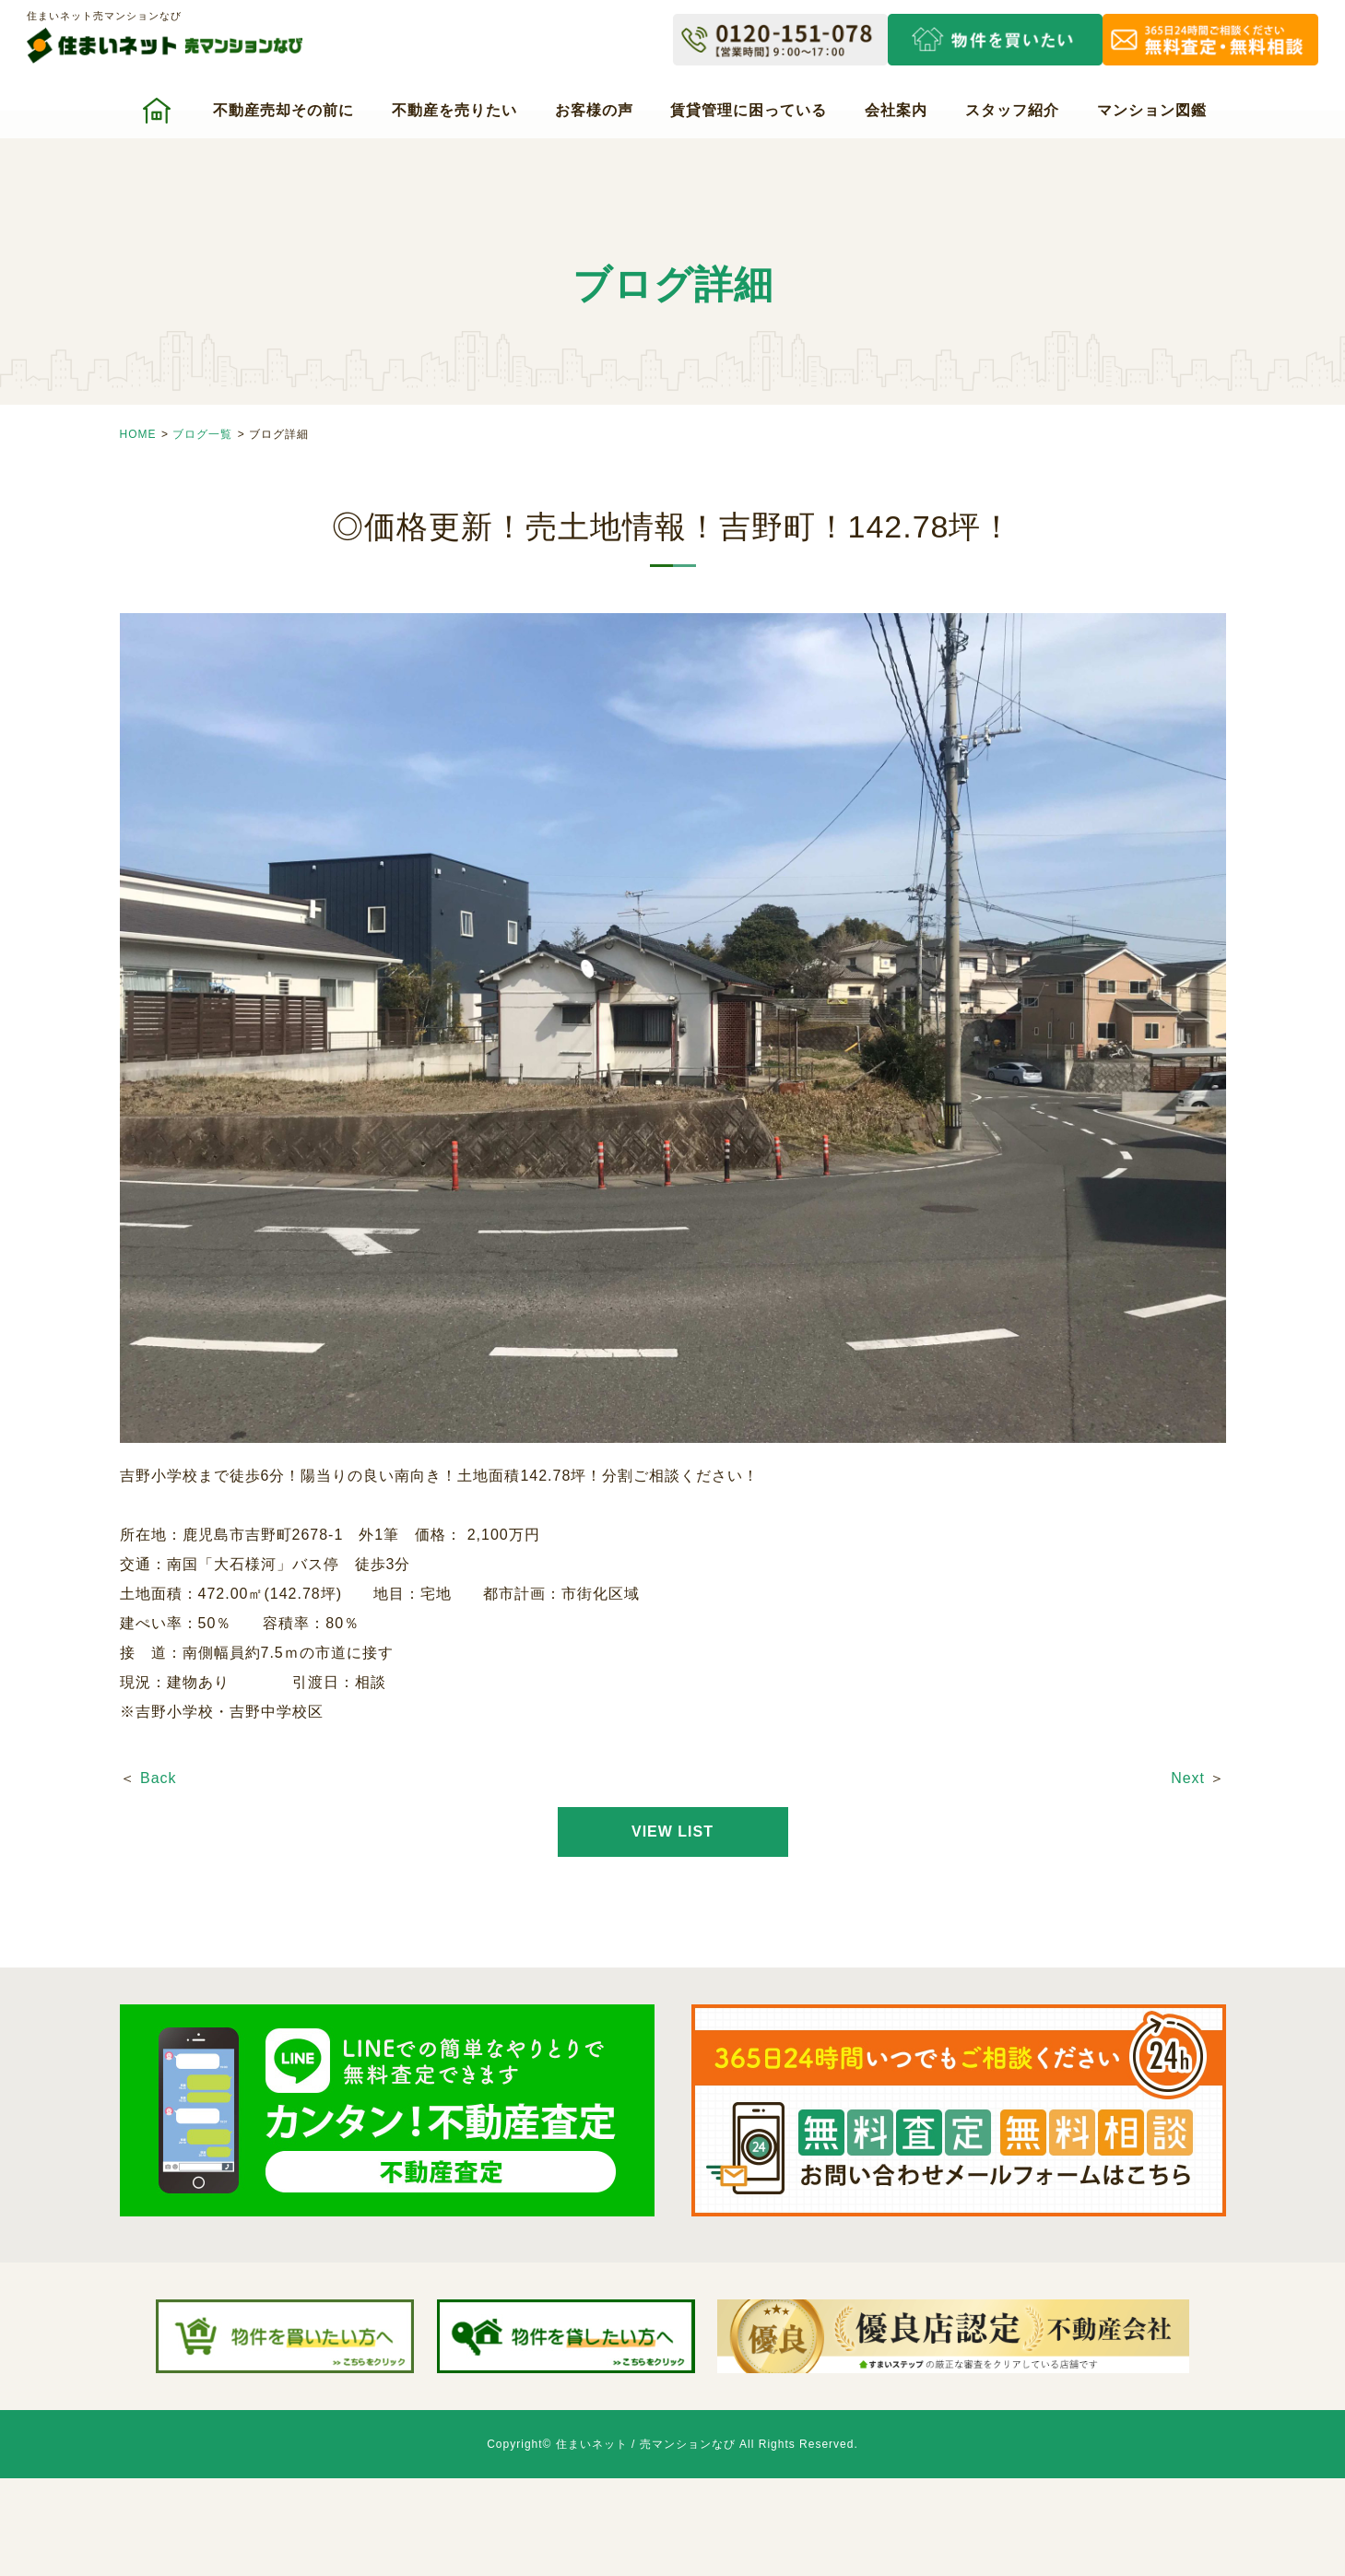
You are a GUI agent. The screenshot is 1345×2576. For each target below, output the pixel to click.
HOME (138, 434)
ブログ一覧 (202, 434)
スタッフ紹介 (1012, 110)
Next (1188, 1778)
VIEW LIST (672, 1831)
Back (158, 1778)
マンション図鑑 (1152, 110)
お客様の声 (594, 110)
